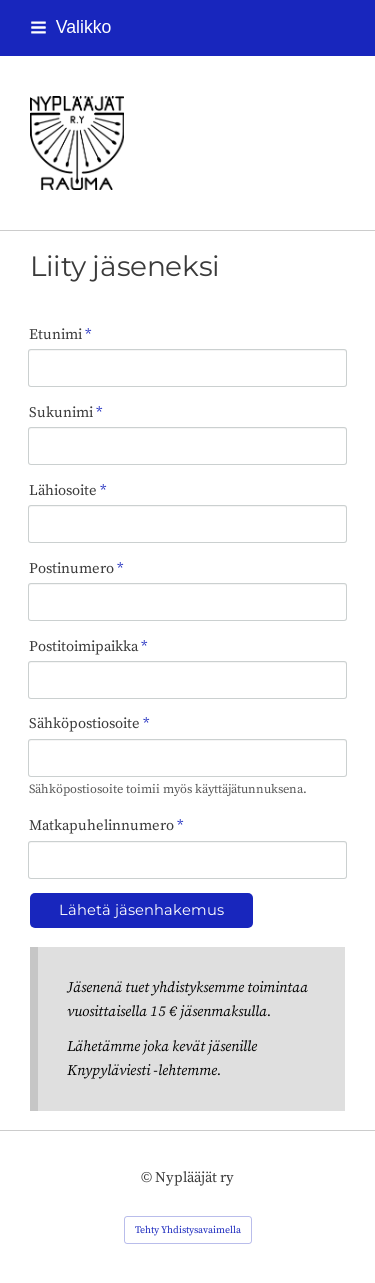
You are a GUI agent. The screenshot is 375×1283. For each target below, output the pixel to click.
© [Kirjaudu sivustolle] (148, 1177)
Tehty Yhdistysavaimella (188, 1230)
